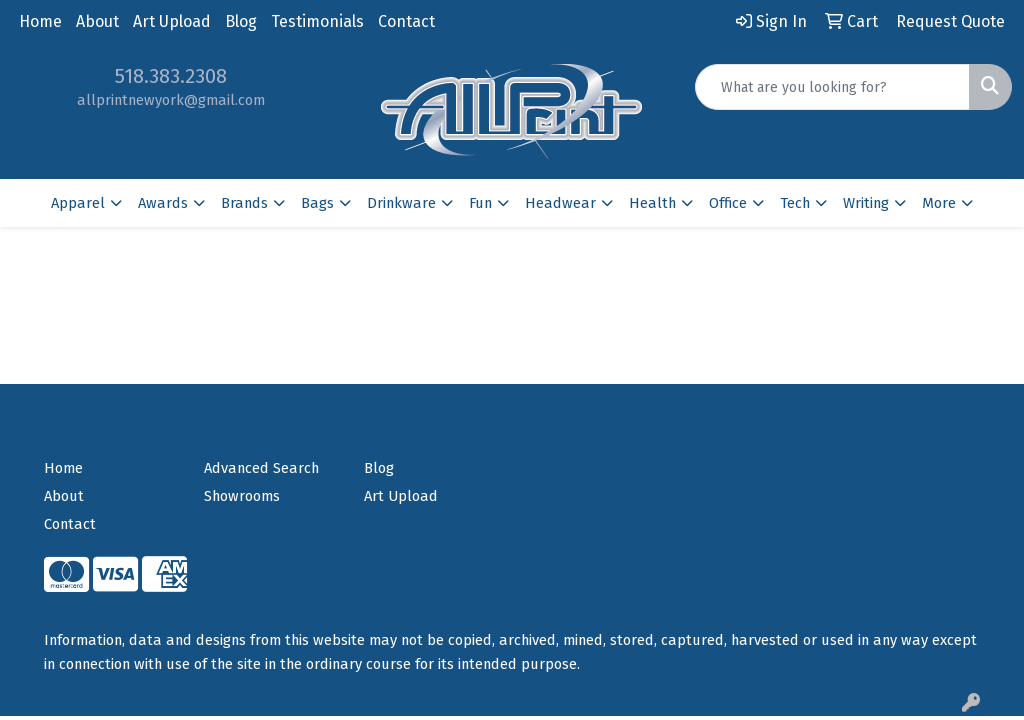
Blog (241, 21)
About (97, 21)
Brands (244, 203)
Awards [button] (163, 203)
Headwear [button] (560, 203)
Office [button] (728, 203)
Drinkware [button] (401, 203)
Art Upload (172, 21)
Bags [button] (317, 203)
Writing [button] (866, 203)
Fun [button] (480, 203)
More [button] (939, 203)
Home (40, 21)
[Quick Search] (832, 87)
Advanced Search (261, 468)
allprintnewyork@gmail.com (171, 100)
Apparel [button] (78, 203)
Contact (406, 21)
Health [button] (652, 203)
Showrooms (242, 496)
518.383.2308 (171, 76)
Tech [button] (795, 203)
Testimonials (317, 21)
